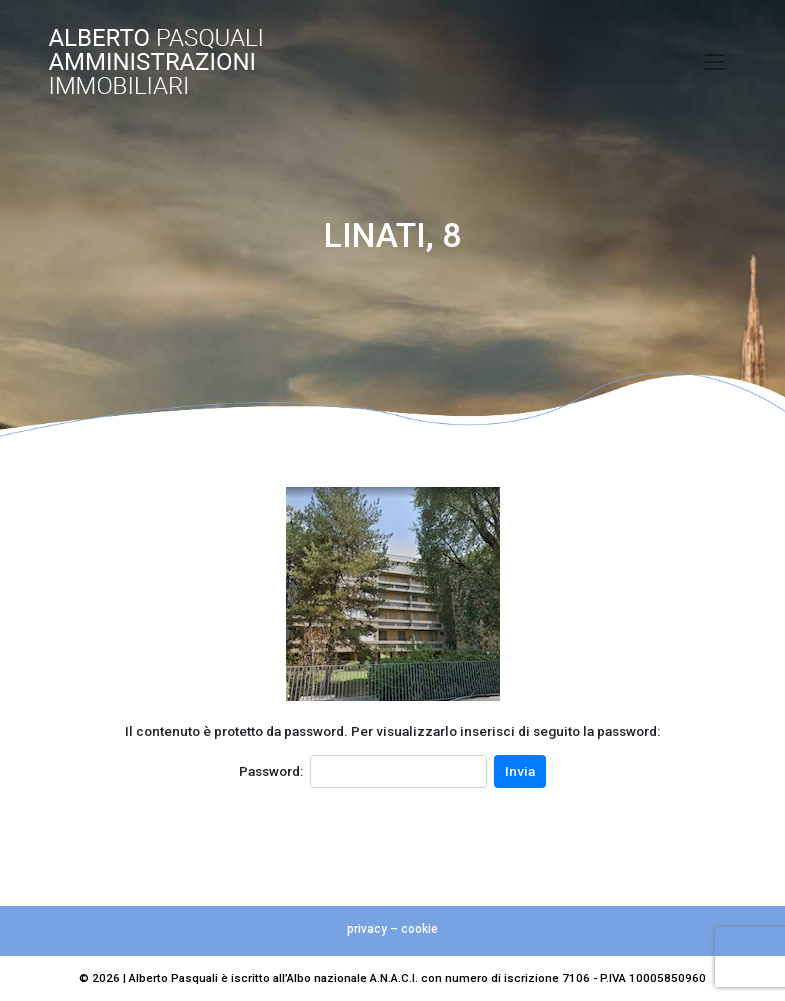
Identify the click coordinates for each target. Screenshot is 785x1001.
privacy (367, 929)
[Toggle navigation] (715, 62)
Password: (271, 771)
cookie (419, 929)
